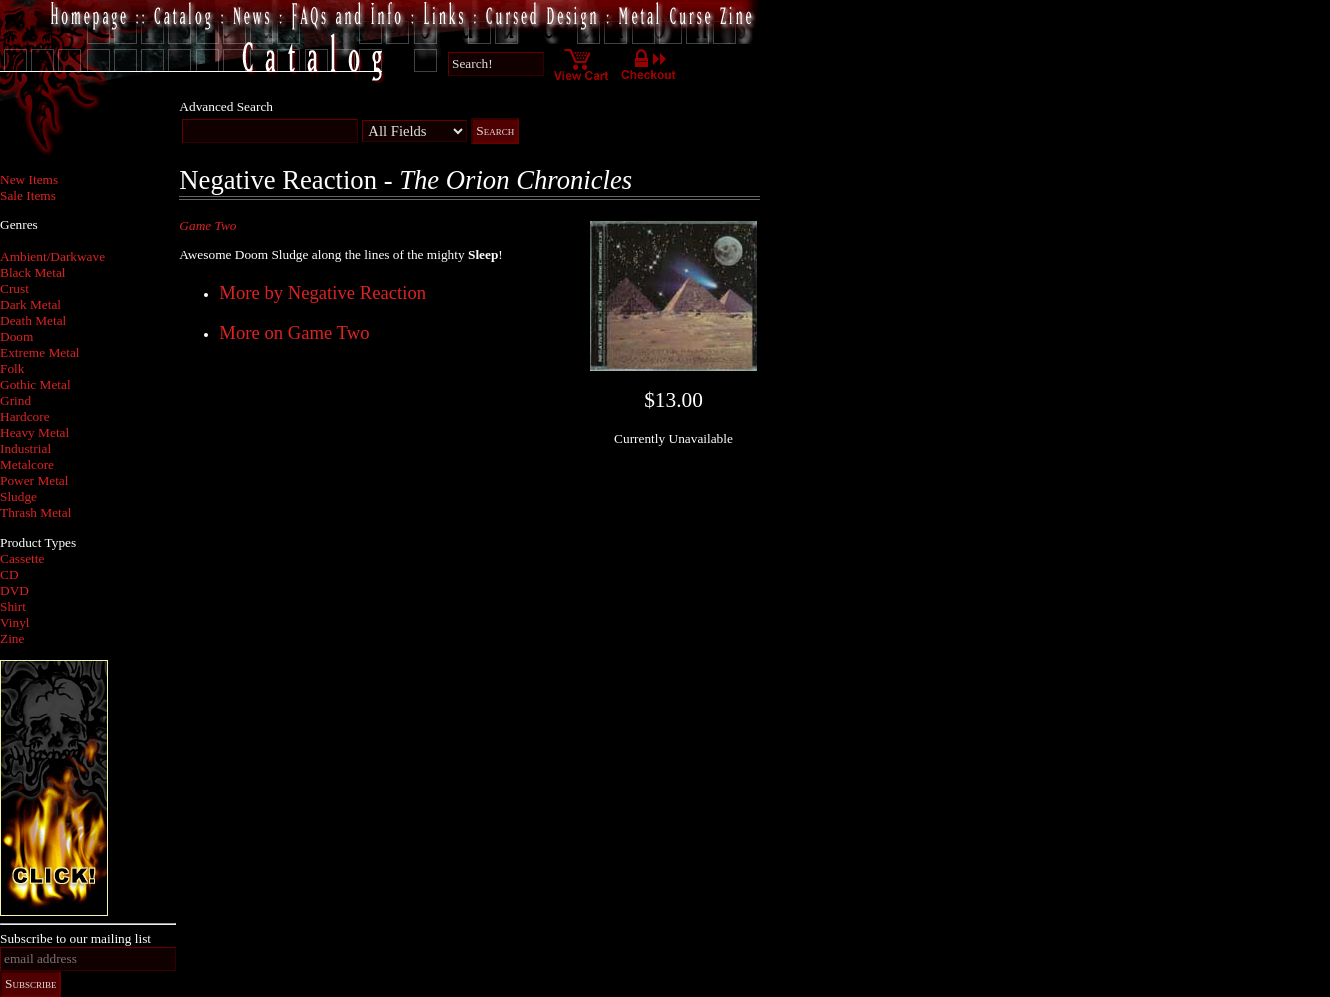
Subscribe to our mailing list (75, 938)
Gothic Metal (35, 384)
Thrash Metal (35, 512)
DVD (14, 590)
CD (9, 574)
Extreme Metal (40, 352)
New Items (29, 179)
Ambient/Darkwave (52, 256)
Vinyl (15, 622)
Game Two (207, 225)
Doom (16, 336)
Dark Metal (30, 304)
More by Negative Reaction (322, 292)
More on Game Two (294, 332)
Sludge (18, 496)
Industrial (25, 448)
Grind (15, 400)
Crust (14, 288)
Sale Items (28, 195)
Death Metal (33, 320)
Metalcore (27, 464)
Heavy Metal (34, 432)
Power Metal (34, 480)
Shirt (13, 606)
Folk (12, 368)
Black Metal (33, 272)
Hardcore (25, 416)
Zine (12, 638)
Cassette (22, 558)
